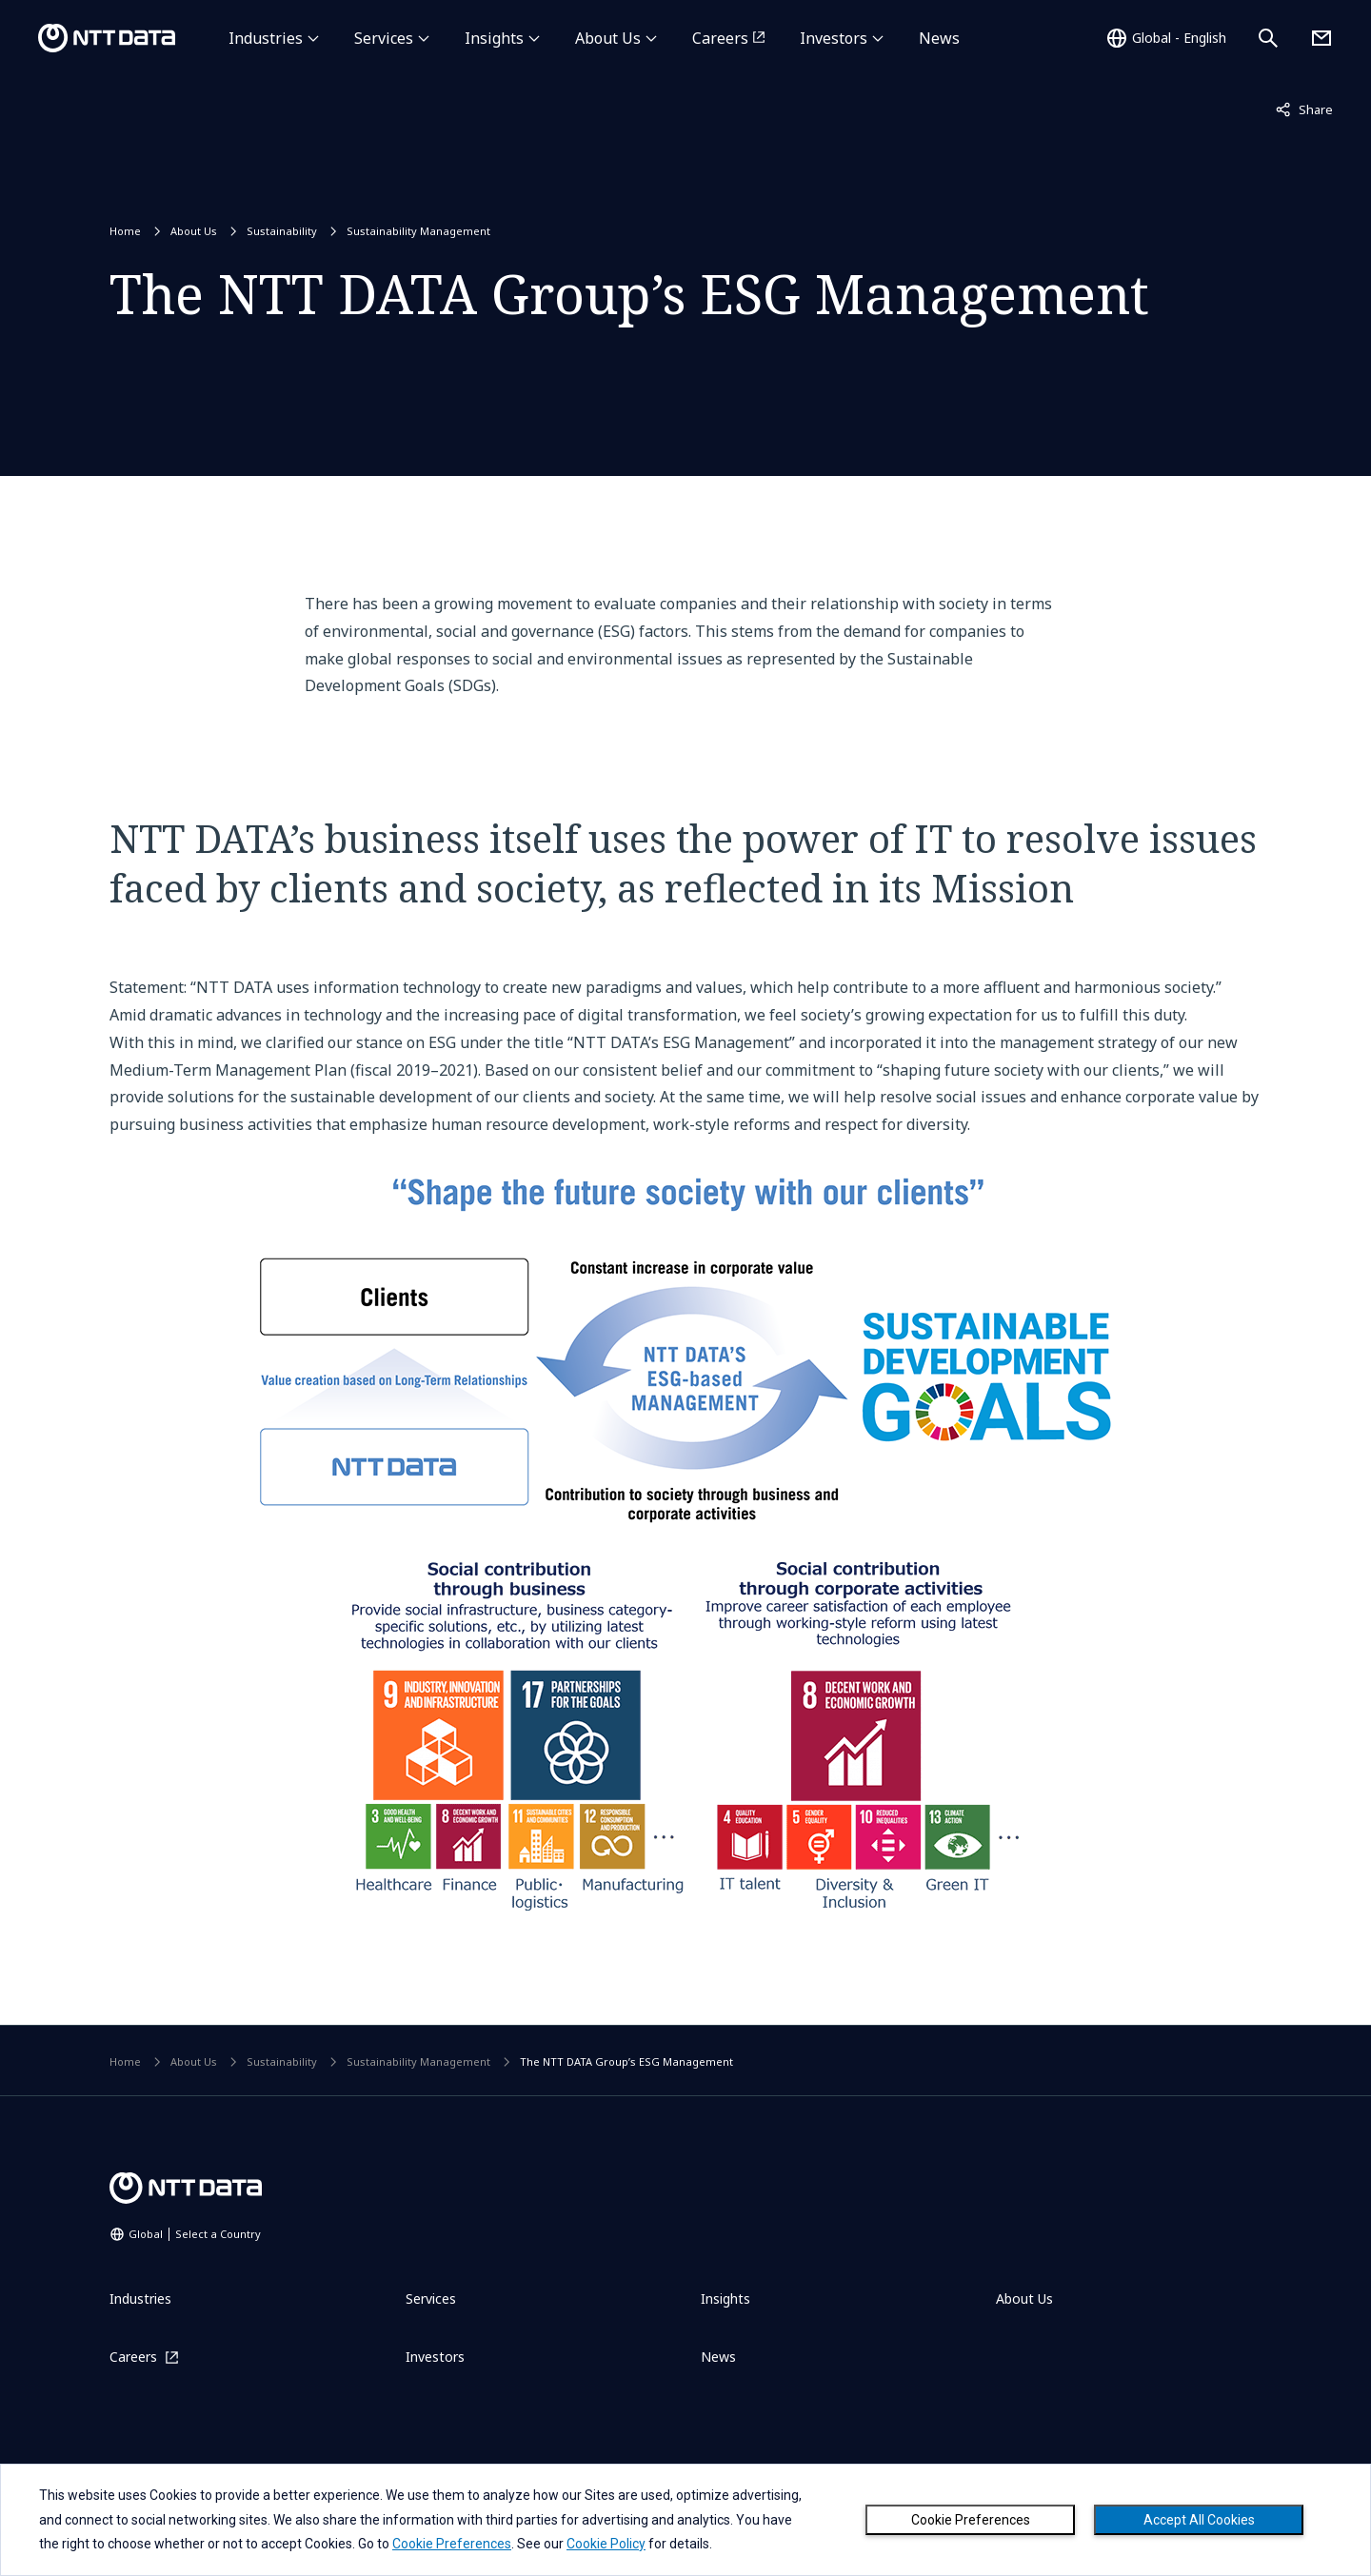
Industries (265, 38)
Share (1304, 108)
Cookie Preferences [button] (451, 2543)
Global (195, 2234)
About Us (608, 38)
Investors (833, 38)
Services (383, 38)
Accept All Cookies (1199, 2519)
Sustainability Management (418, 231)
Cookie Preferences (970, 2519)
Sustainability (282, 231)
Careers (720, 38)
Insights (494, 38)
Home (125, 231)
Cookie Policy (606, 2543)
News (939, 38)
